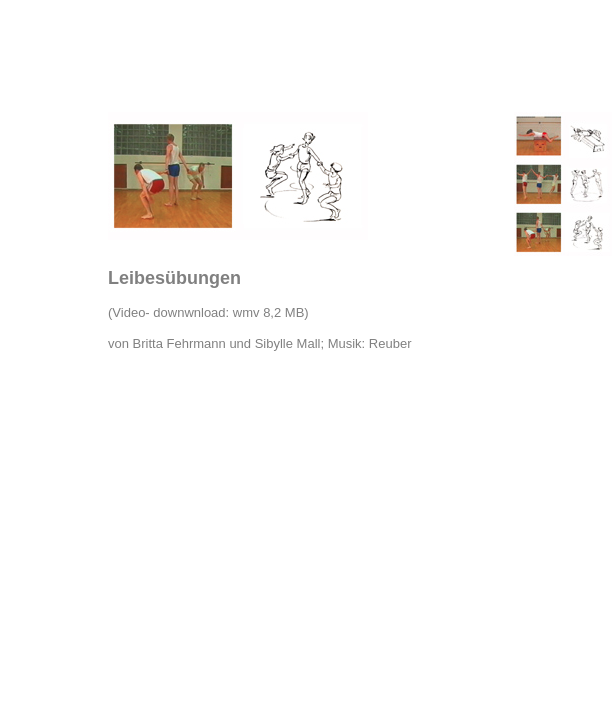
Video (128, 312)
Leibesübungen (174, 278)
